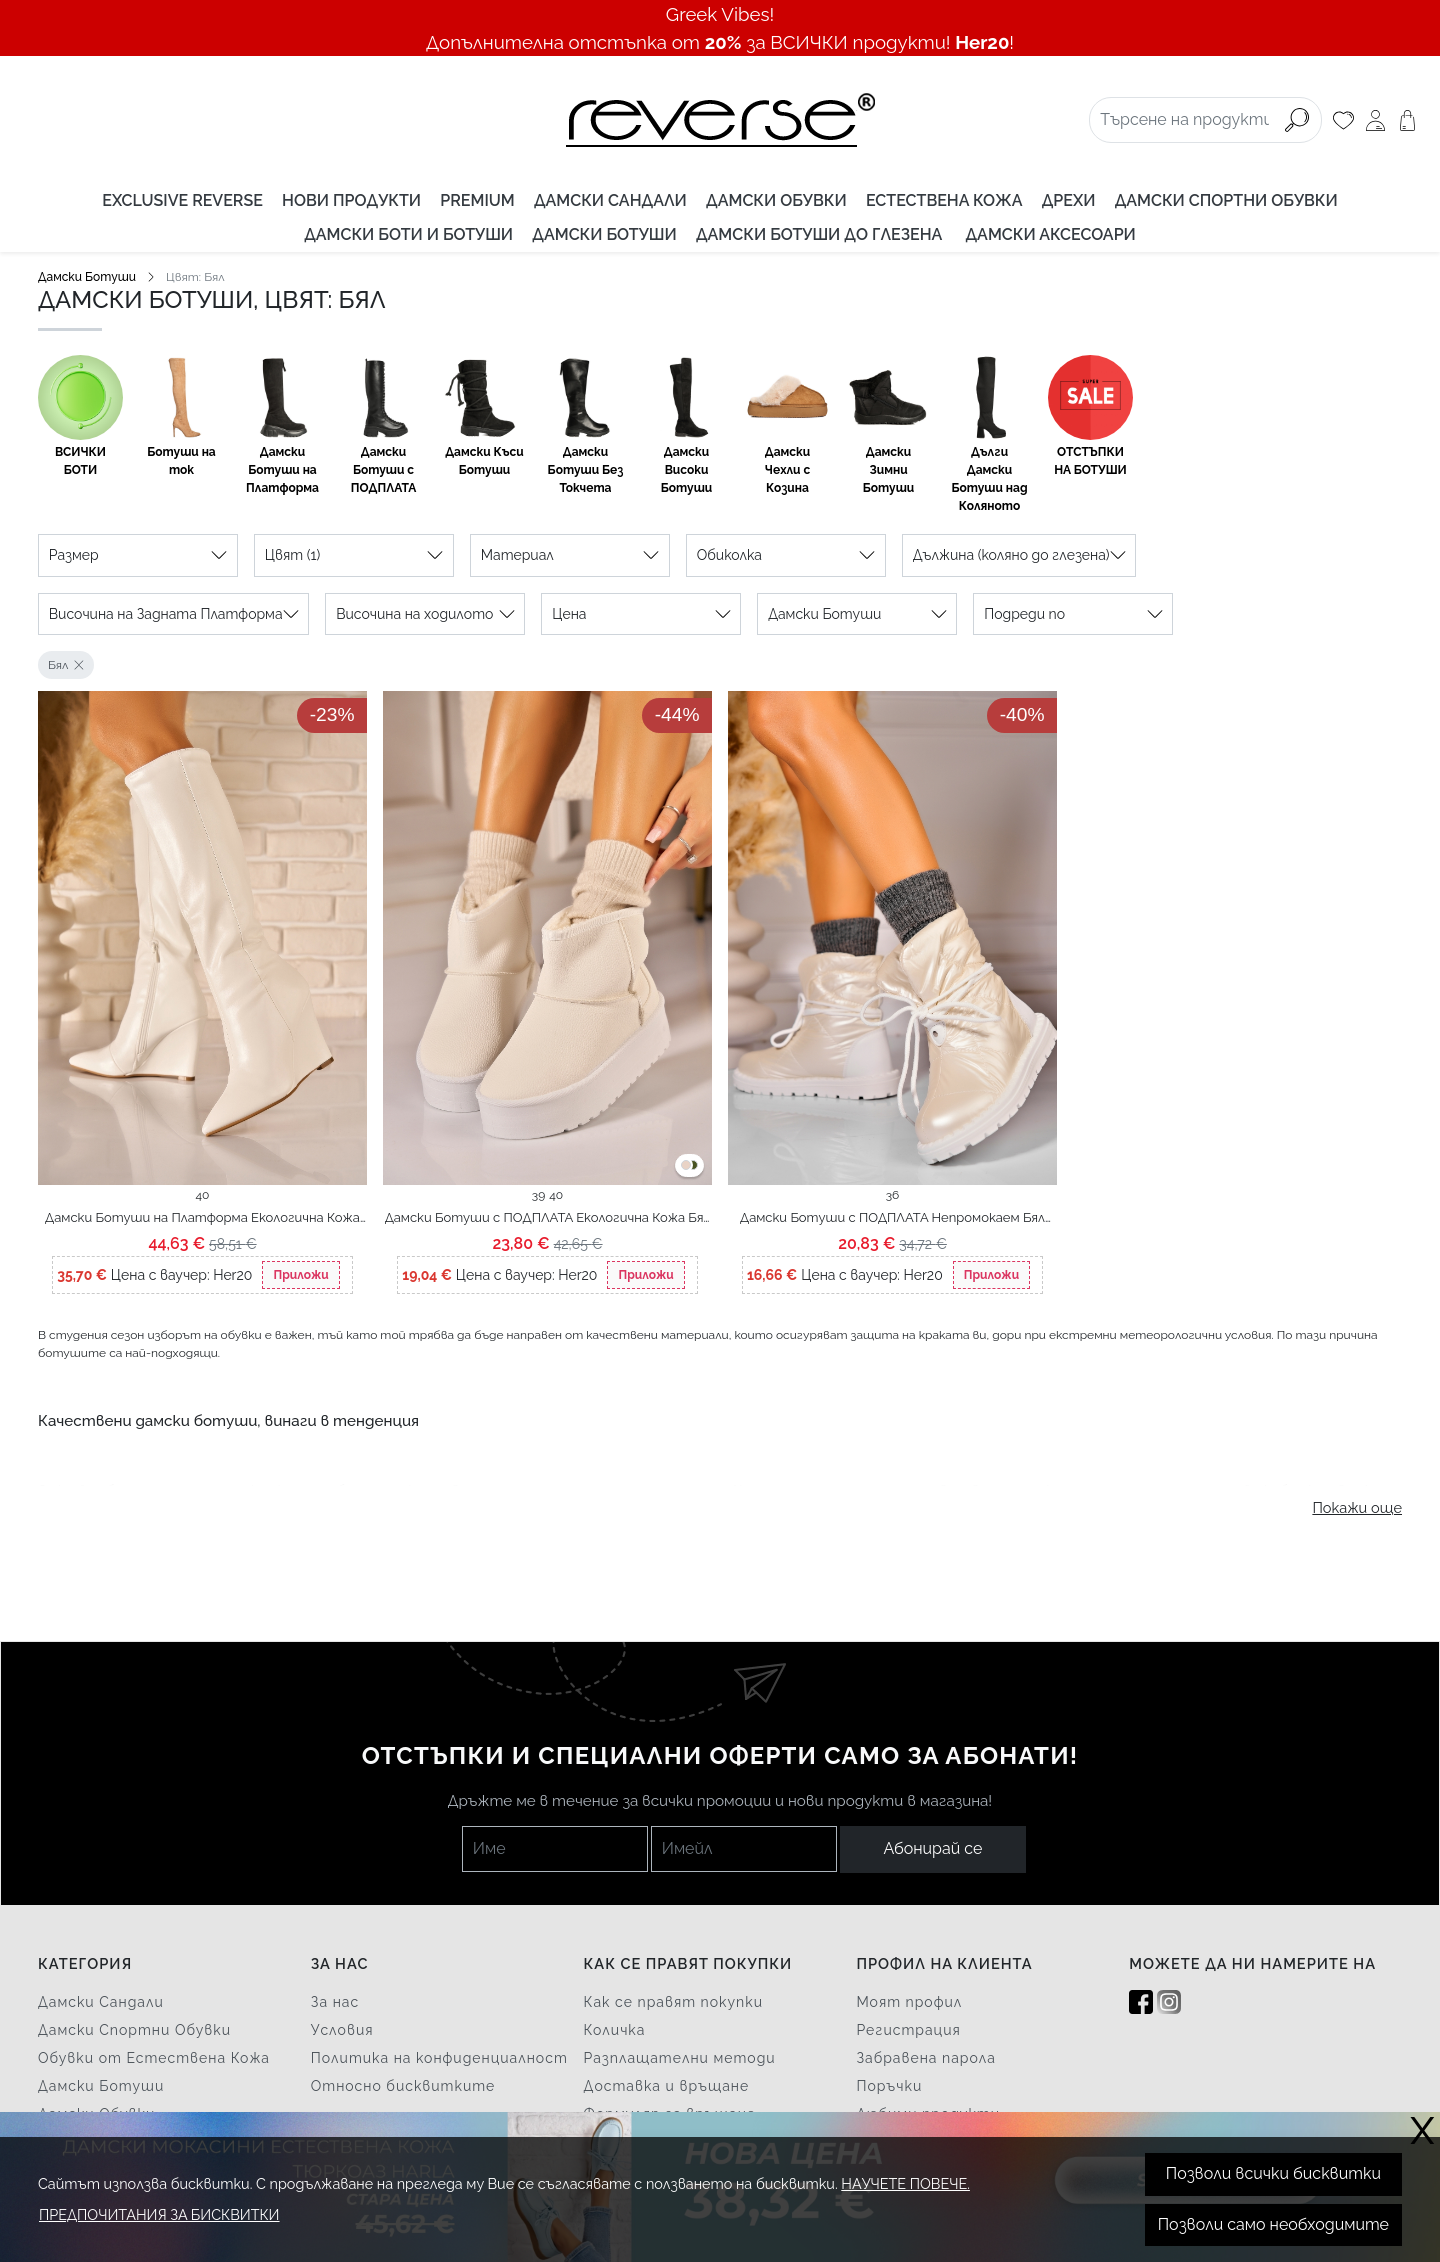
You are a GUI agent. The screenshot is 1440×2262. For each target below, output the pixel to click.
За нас (335, 2002)
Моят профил (909, 2002)
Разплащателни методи (680, 2058)
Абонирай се (933, 1848)
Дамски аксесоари (1051, 234)
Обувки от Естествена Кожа (154, 2058)
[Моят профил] (1375, 120)
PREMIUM (477, 200)
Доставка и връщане (667, 2086)
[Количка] (1407, 120)
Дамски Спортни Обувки (1226, 200)
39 (538, 1195)
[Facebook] (1141, 2002)
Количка (615, 2030)
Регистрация (908, 2030)
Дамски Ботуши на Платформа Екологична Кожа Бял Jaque (202, 1219)
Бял (58, 665)
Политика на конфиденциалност (439, 2058)
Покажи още (1357, 1507)
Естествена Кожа (944, 200)
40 (203, 1195)
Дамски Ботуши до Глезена (821, 234)
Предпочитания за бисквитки (159, 2214)
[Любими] (1343, 120)
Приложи (300, 1275)
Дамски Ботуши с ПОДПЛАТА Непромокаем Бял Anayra (892, 1219)
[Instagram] (1169, 2002)
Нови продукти (351, 200)
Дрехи (1069, 200)
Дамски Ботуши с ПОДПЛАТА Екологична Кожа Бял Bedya (548, 1219)
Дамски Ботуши (604, 234)
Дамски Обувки (776, 200)
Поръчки (889, 2086)
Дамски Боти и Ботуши (408, 234)
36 (893, 1195)
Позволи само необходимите (1273, 2224)
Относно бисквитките (403, 2086)
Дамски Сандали (610, 200)
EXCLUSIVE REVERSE (182, 200)
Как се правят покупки (673, 2002)
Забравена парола (925, 2058)
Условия (342, 2030)
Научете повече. (905, 2183)
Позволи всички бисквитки (1273, 2173)
